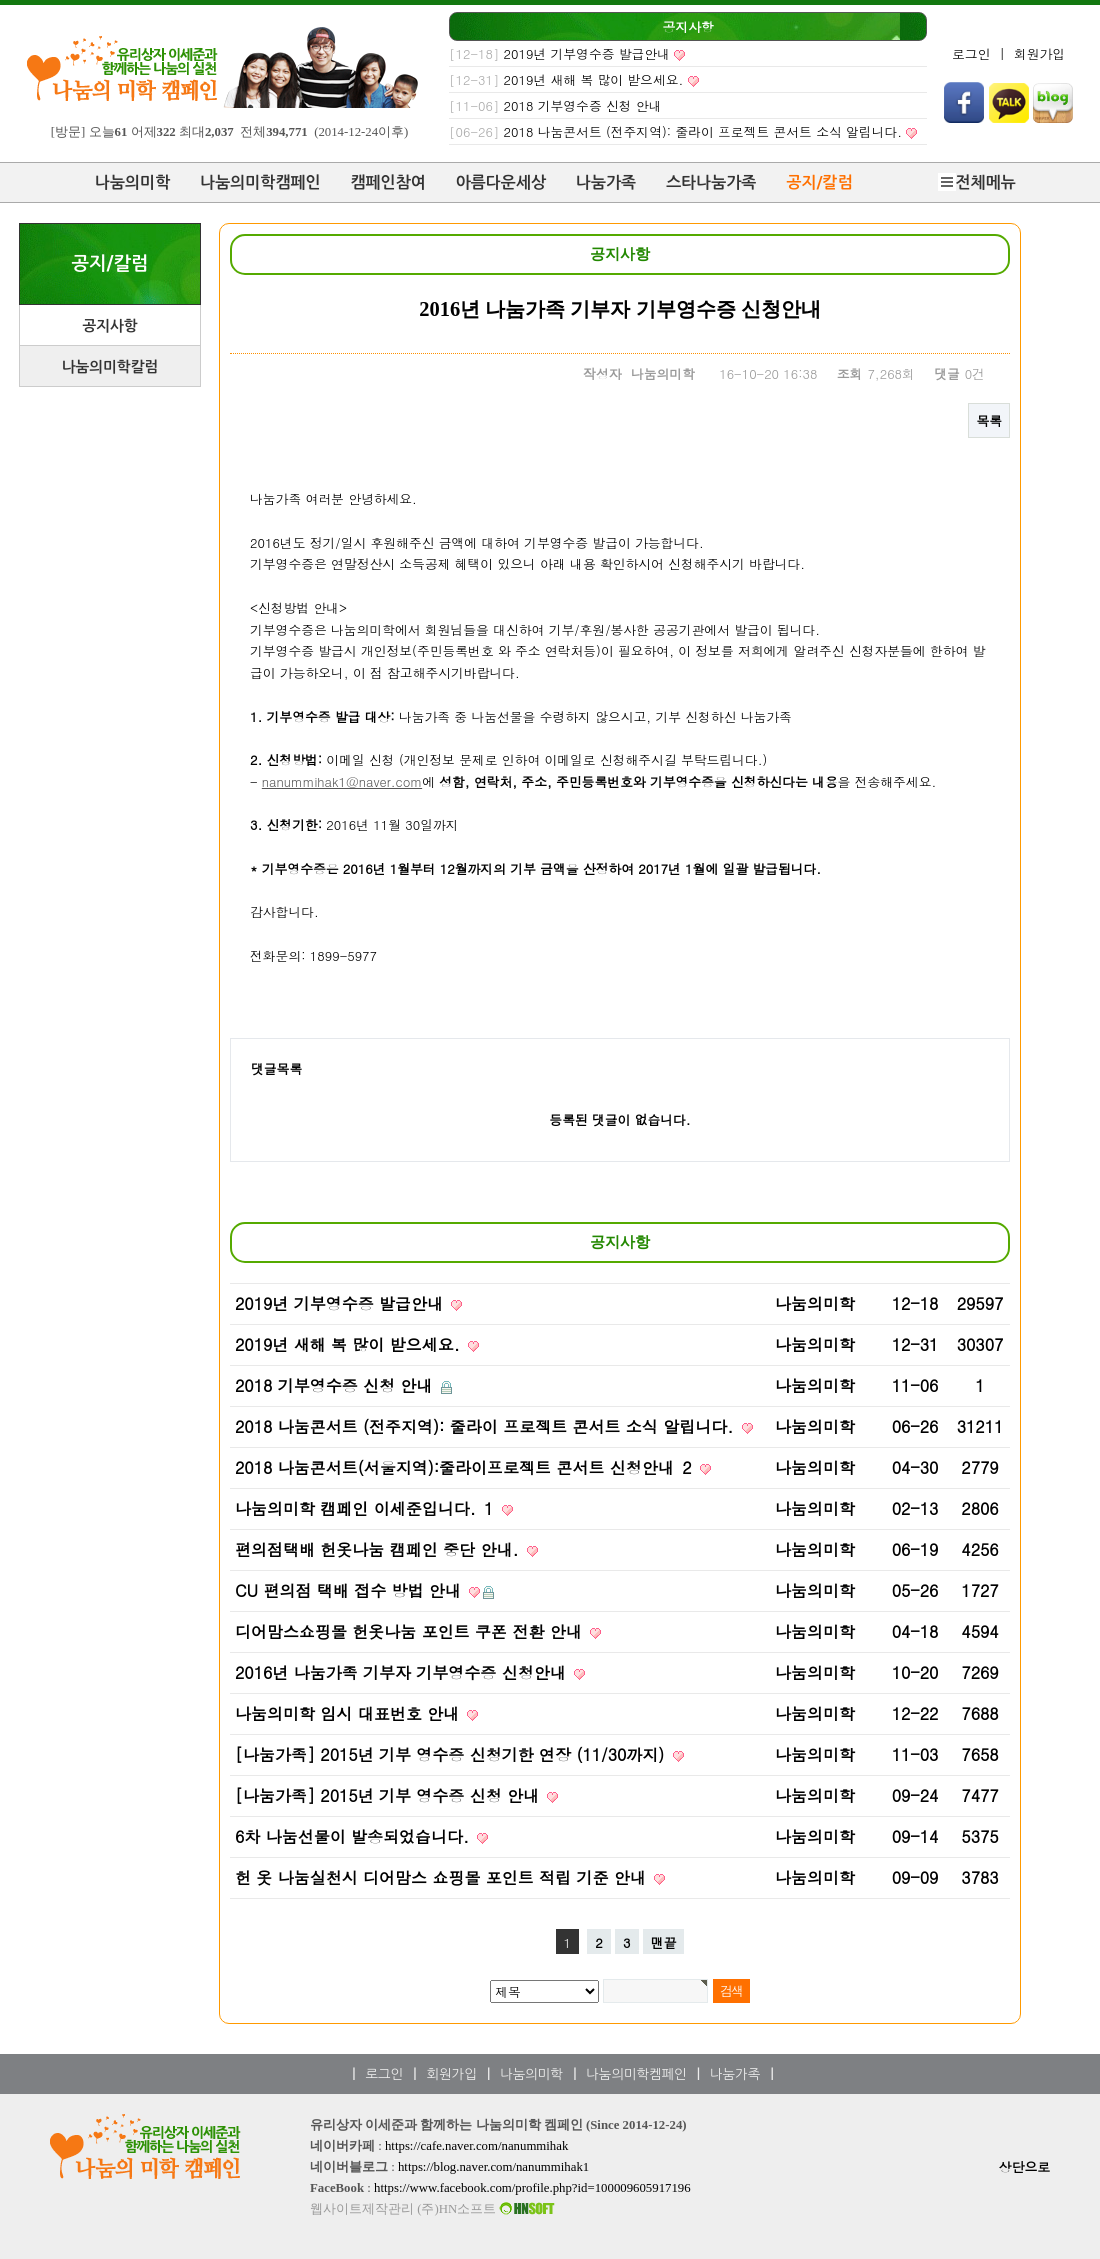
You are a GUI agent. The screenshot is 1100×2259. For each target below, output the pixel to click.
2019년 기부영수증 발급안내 (587, 53)
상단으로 (1024, 2166)
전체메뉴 (977, 182)
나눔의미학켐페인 (636, 2074)
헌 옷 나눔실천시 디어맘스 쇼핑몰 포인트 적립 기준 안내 (443, 1877)
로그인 (971, 53)
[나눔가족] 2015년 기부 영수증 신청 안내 (389, 1795)
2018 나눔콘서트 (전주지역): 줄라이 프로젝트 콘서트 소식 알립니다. (703, 131)
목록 (989, 420)
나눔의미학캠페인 (260, 182)
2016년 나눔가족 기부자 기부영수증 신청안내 (403, 1672)
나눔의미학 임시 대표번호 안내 (349, 1713)
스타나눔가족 (711, 182)
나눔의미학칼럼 (110, 367)
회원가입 (1039, 53)
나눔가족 (606, 182)
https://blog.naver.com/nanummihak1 (493, 2167)
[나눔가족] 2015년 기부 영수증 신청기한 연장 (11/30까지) (452, 1754)
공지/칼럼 (819, 182)
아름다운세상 (501, 182)
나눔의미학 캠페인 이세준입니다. (367, 1508)
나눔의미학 (132, 182)
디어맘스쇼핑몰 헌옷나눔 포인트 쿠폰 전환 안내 (411, 1631)
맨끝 (664, 1942)
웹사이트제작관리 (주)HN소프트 (434, 2209)
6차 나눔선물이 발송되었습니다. (354, 1836)
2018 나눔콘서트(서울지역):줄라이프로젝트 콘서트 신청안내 (466, 1467)
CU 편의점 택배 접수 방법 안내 (350, 1590)
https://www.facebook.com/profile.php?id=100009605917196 (532, 2188)
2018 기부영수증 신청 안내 (583, 105)
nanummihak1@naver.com (342, 781)
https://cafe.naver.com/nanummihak (476, 2146)
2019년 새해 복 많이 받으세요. (594, 79)
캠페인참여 (388, 182)
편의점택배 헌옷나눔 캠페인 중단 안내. (379, 1549)
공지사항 (688, 26)
